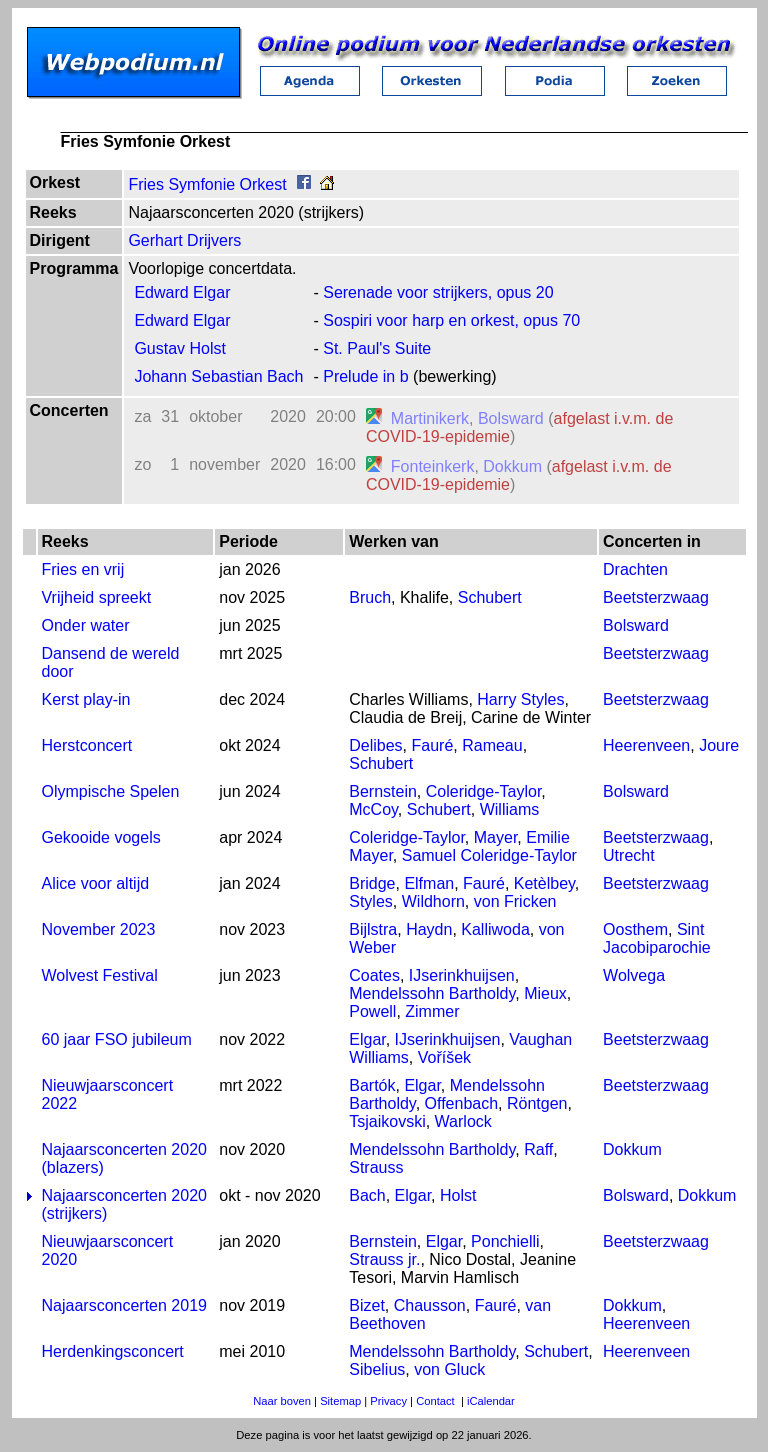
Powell (372, 1011)
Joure (719, 745)
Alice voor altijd (96, 883)
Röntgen (537, 1103)
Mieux (545, 993)
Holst (458, 1195)
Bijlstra (373, 929)
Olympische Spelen (111, 791)
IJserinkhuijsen (462, 975)
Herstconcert (87, 745)
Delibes (375, 745)
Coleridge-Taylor (484, 791)
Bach (367, 1195)
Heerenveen (646, 745)
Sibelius (377, 1369)
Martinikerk (430, 418)
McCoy (373, 809)
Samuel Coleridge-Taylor (489, 855)
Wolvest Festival (100, 975)
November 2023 (99, 929)
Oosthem (635, 929)
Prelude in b (365, 376)
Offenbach (462, 1103)
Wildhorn (433, 901)
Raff (538, 1149)
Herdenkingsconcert (113, 1351)
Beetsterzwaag (656, 597)
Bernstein (383, 791)
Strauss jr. (384, 1259)
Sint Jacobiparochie (657, 938)
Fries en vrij (83, 569)
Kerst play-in (86, 699)
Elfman (429, 883)
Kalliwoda (495, 929)
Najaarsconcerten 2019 (124, 1305)
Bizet (367, 1305)
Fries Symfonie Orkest (207, 184)
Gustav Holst (180, 348)
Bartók (372, 1085)
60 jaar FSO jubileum (117, 1039)
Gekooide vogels (101, 837)
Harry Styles (520, 699)
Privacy (388, 1401)
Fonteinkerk (433, 466)
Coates (374, 975)
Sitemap (340, 1401)
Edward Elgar (182, 292)
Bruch (370, 597)
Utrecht (629, 855)
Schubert (490, 597)
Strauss (376, 1167)
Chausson (430, 1305)
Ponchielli (505, 1241)
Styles (371, 901)
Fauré (433, 745)
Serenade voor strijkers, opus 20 (438, 292)
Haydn (429, 929)
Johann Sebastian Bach (218, 376)
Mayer (496, 837)
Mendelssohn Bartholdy (432, 993)
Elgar (367, 1039)
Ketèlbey (544, 883)
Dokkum (512, 466)
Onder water (86, 625)
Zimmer (432, 1011)
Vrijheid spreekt (97, 597)
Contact (435, 1401)
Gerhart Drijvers (184, 240)
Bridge (372, 883)
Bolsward (511, 418)
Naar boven (282, 1401)
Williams (510, 809)
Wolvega (634, 975)
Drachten (635, 569)
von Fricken (515, 901)
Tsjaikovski (387, 1121)
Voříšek (444, 1057)
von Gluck (449, 1369)
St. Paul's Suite (377, 348)
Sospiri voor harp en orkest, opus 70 (451, 320)
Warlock (463, 1121)
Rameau (492, 745)
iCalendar (491, 1401)
